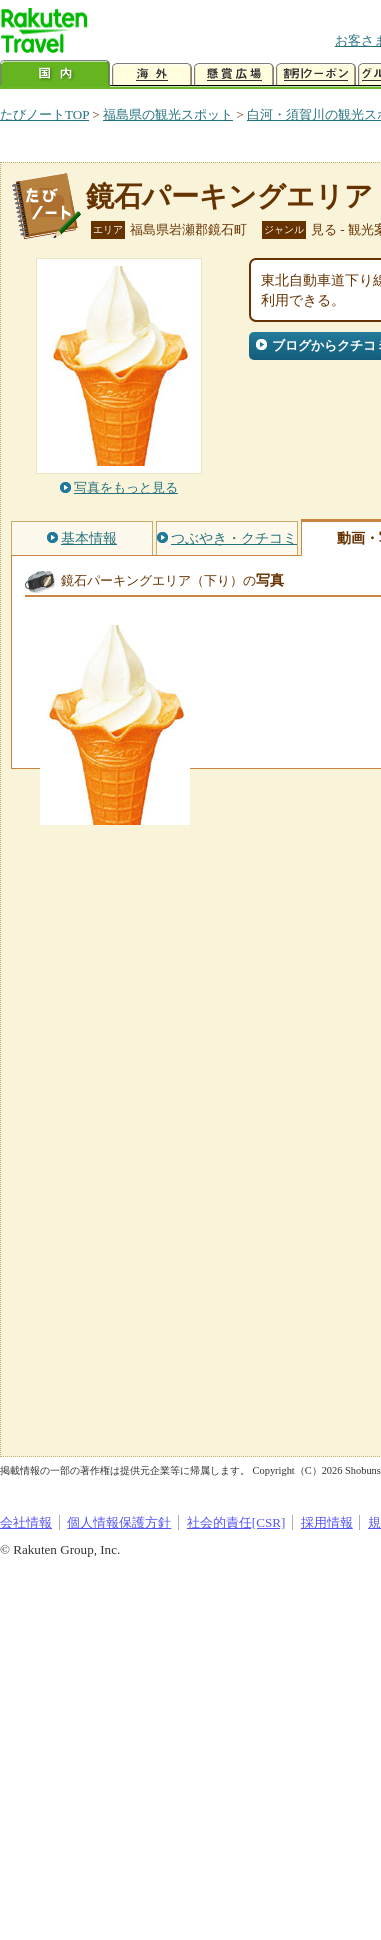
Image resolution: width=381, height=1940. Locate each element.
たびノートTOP (44, 114)
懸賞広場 (234, 74)
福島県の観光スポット (168, 114)
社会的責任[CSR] (236, 1522)
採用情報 (327, 1522)
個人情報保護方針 (119, 1522)
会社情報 (26, 1522)
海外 (152, 74)
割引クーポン (316, 74)
